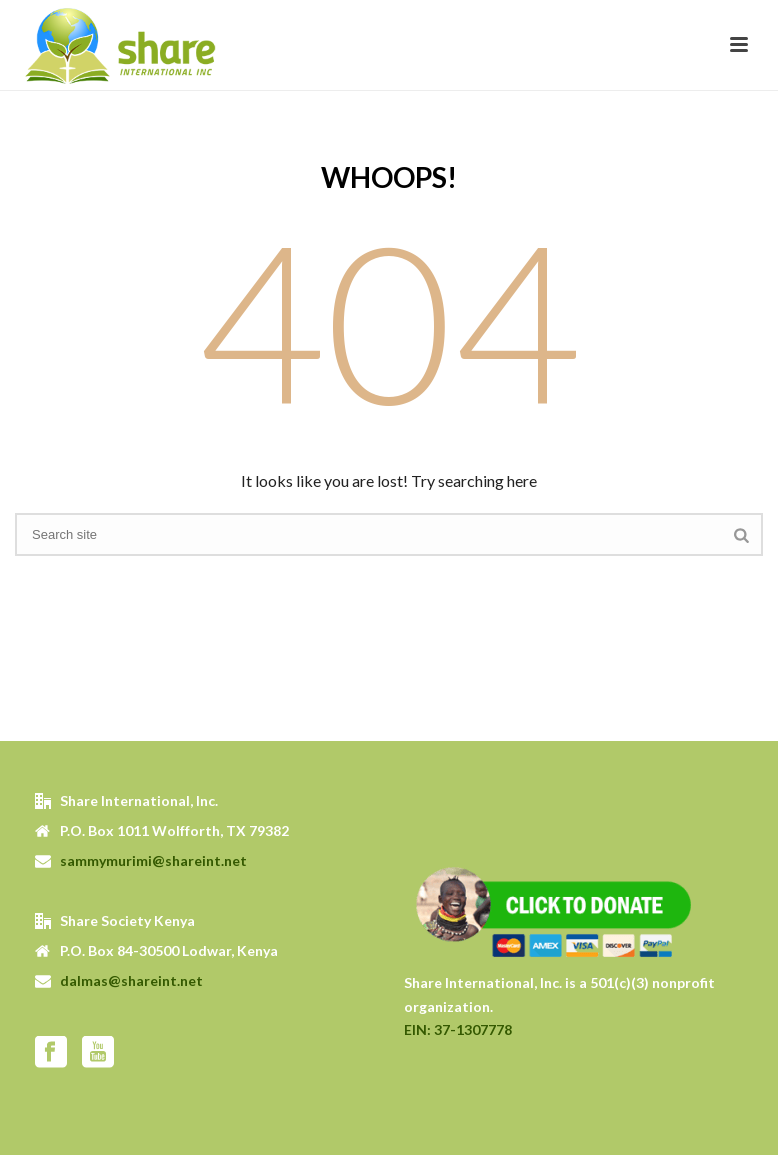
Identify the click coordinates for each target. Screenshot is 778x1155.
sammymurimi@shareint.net (153, 860)
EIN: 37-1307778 (458, 1029)
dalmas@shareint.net (131, 980)
